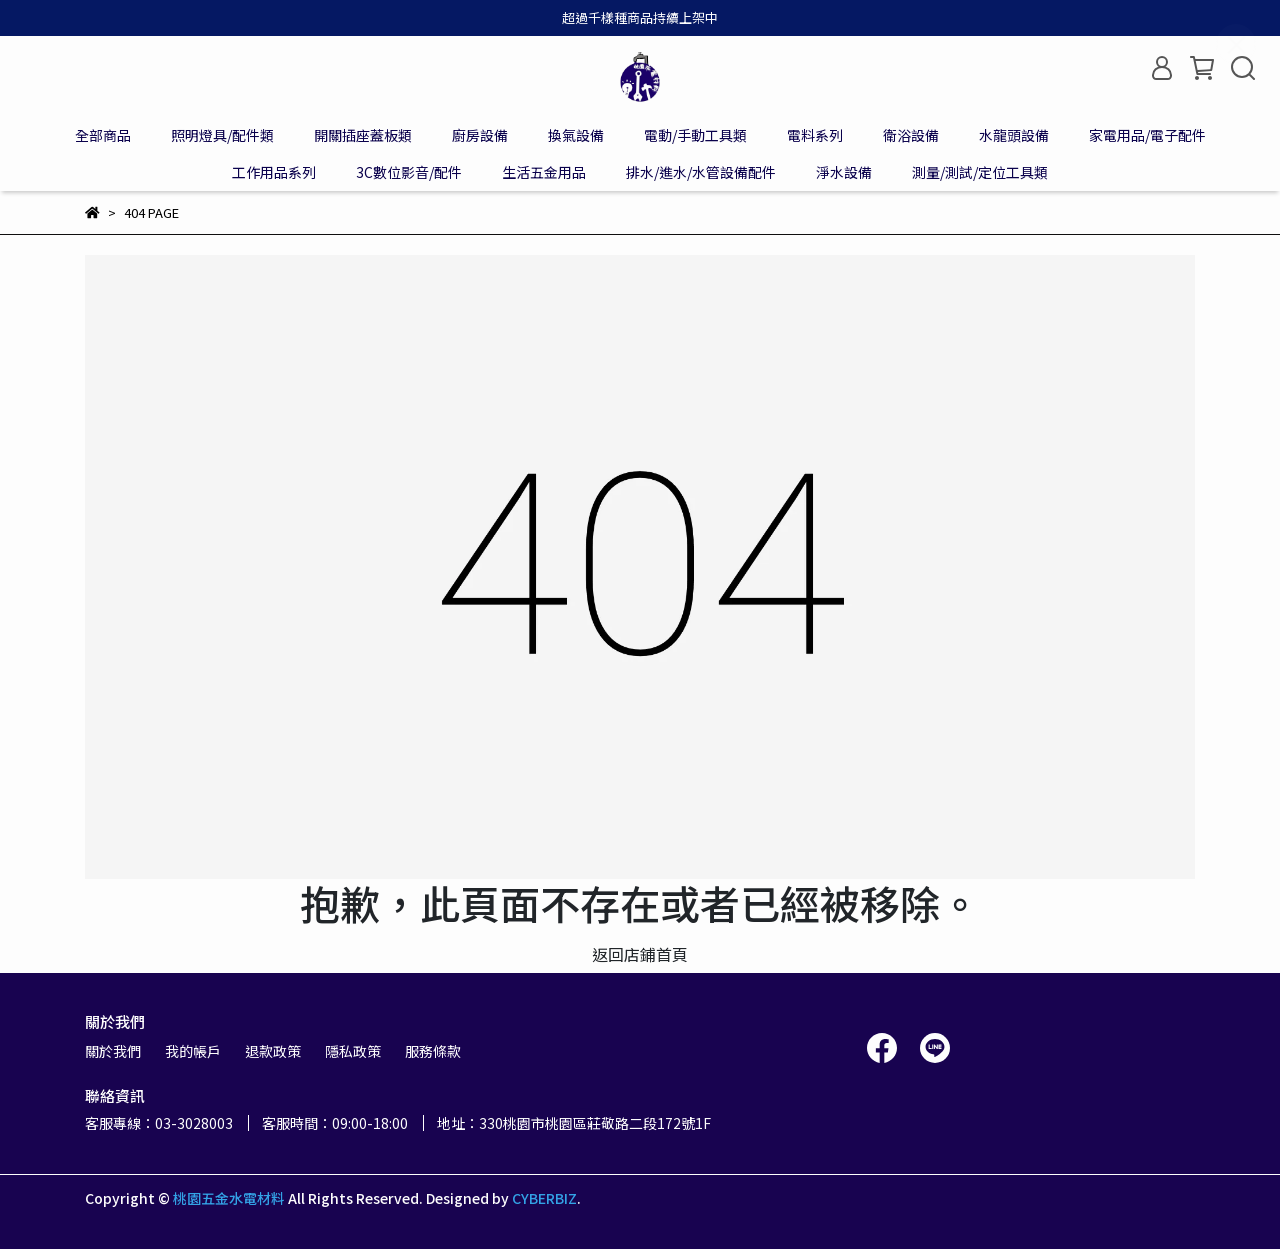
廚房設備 (480, 135)
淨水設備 (844, 172)
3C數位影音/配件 (409, 172)
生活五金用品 (544, 172)
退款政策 (273, 1051)
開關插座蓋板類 (363, 135)
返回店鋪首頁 (640, 954)
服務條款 (433, 1051)
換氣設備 (576, 135)
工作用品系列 (274, 172)
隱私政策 (353, 1051)
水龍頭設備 (1014, 135)
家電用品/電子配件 (1147, 135)
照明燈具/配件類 (222, 135)
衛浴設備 (911, 135)
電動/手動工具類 (695, 135)
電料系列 (815, 135)
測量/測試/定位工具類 (980, 172)
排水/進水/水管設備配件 (701, 172)
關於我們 (113, 1051)
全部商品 (103, 135)
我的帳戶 (193, 1051)
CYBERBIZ (544, 1198)
